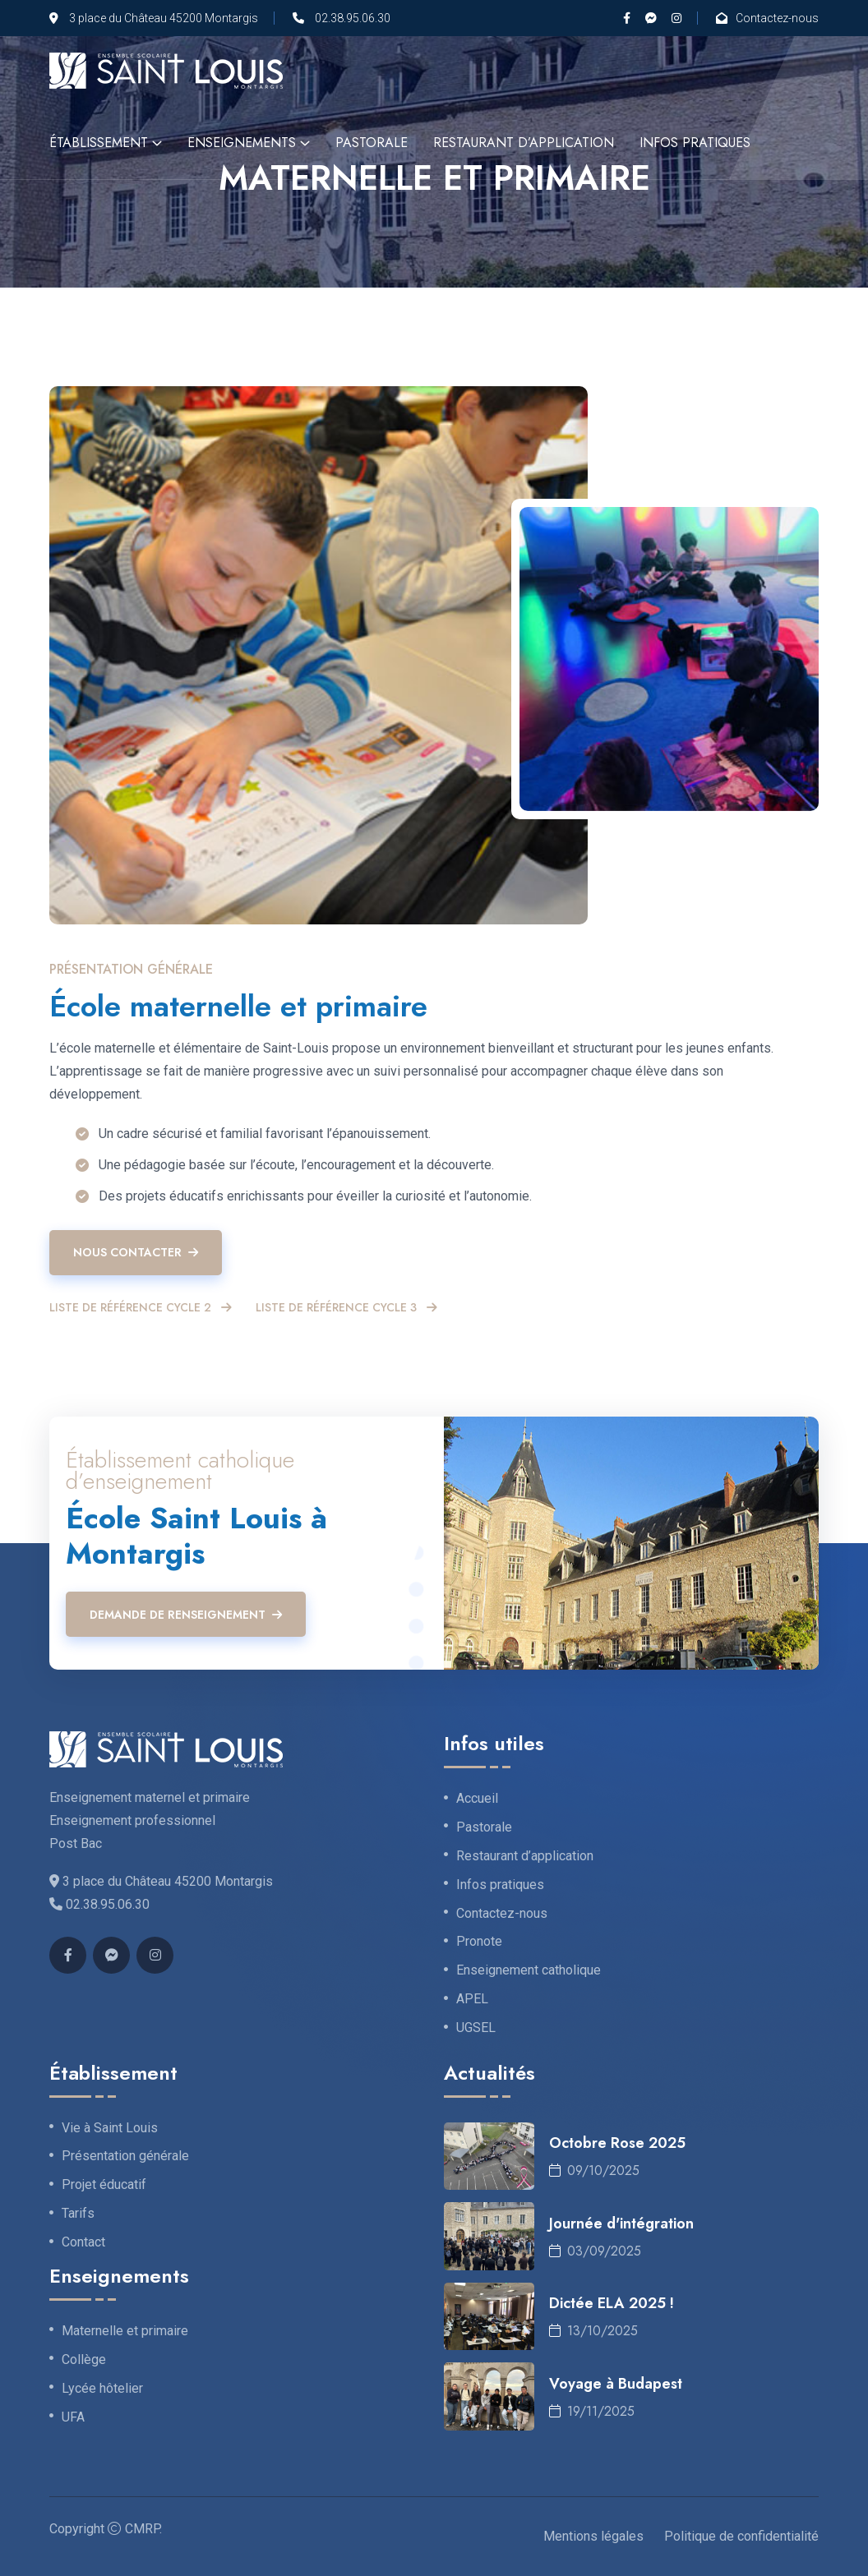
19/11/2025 (592, 2411)
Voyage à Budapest (615, 2383)
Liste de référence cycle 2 (140, 1308)
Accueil (477, 1798)
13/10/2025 (593, 2330)
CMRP (142, 2529)
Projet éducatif (104, 2184)
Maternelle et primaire (125, 2331)
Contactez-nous (777, 18)
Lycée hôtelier (102, 2388)
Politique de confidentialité (741, 2536)
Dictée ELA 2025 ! (611, 2303)
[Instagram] (676, 18)
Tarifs (78, 2213)
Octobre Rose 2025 (617, 2143)
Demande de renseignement (186, 1614)
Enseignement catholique (528, 1970)
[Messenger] (651, 18)
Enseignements (241, 142)
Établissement (98, 142)
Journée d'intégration (621, 2223)
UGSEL (476, 2028)
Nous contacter (135, 1252)
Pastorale (371, 142)
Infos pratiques (694, 142)
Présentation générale (125, 2156)
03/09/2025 (595, 2251)
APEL (472, 1999)
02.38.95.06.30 (352, 18)
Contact (83, 2242)
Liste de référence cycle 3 (346, 1308)
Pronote (479, 1941)
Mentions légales (593, 2536)
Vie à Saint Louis (110, 2128)
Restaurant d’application (523, 142)
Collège (84, 2360)
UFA (73, 2417)
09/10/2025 (594, 2170)
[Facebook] (626, 18)
